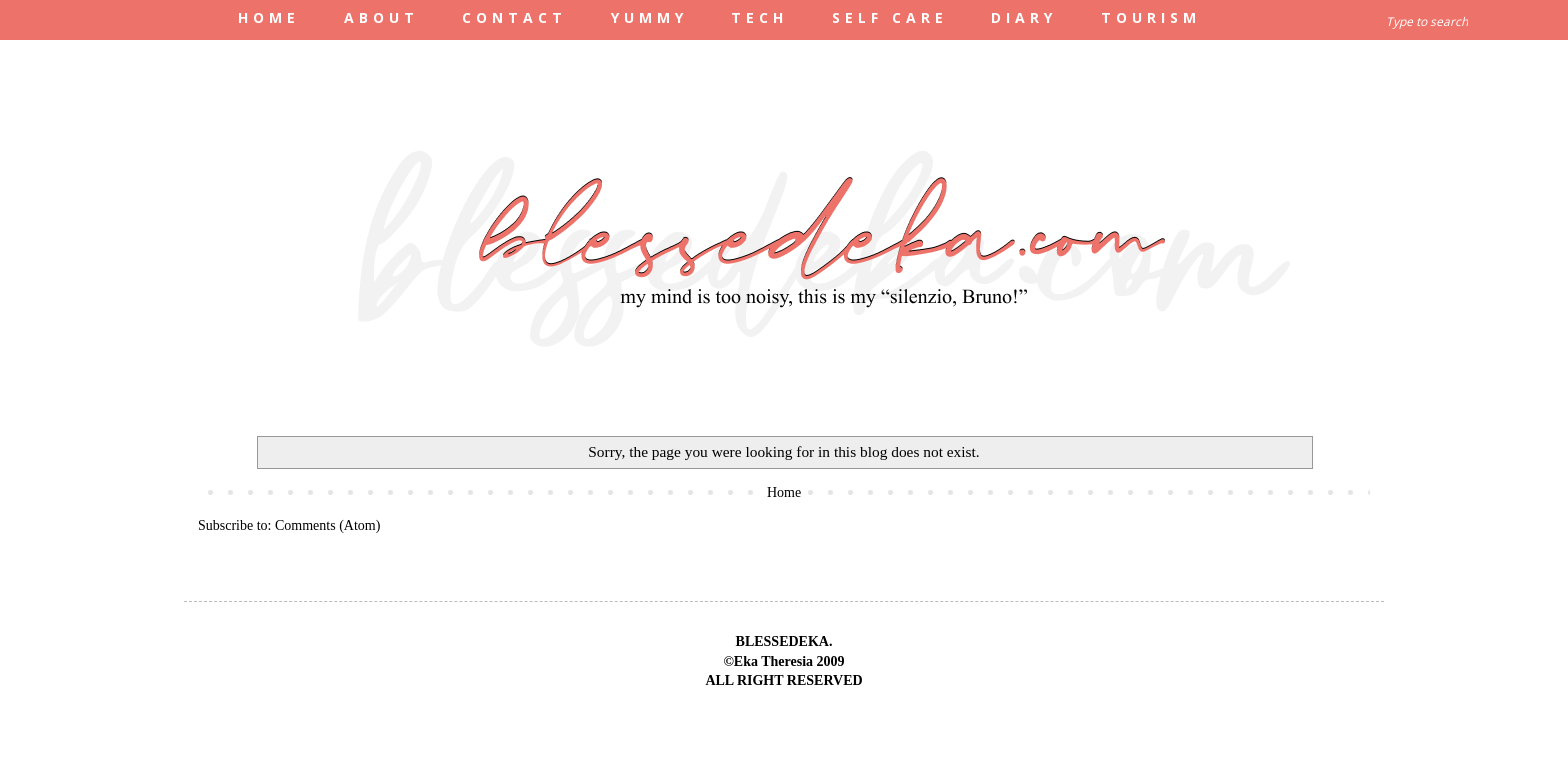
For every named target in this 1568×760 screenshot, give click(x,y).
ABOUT (381, 17)
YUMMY (649, 17)
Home (784, 492)
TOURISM (1151, 17)
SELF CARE (890, 17)
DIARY (1024, 17)
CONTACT (514, 17)
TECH (759, 17)
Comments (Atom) (327, 525)
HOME (269, 17)
